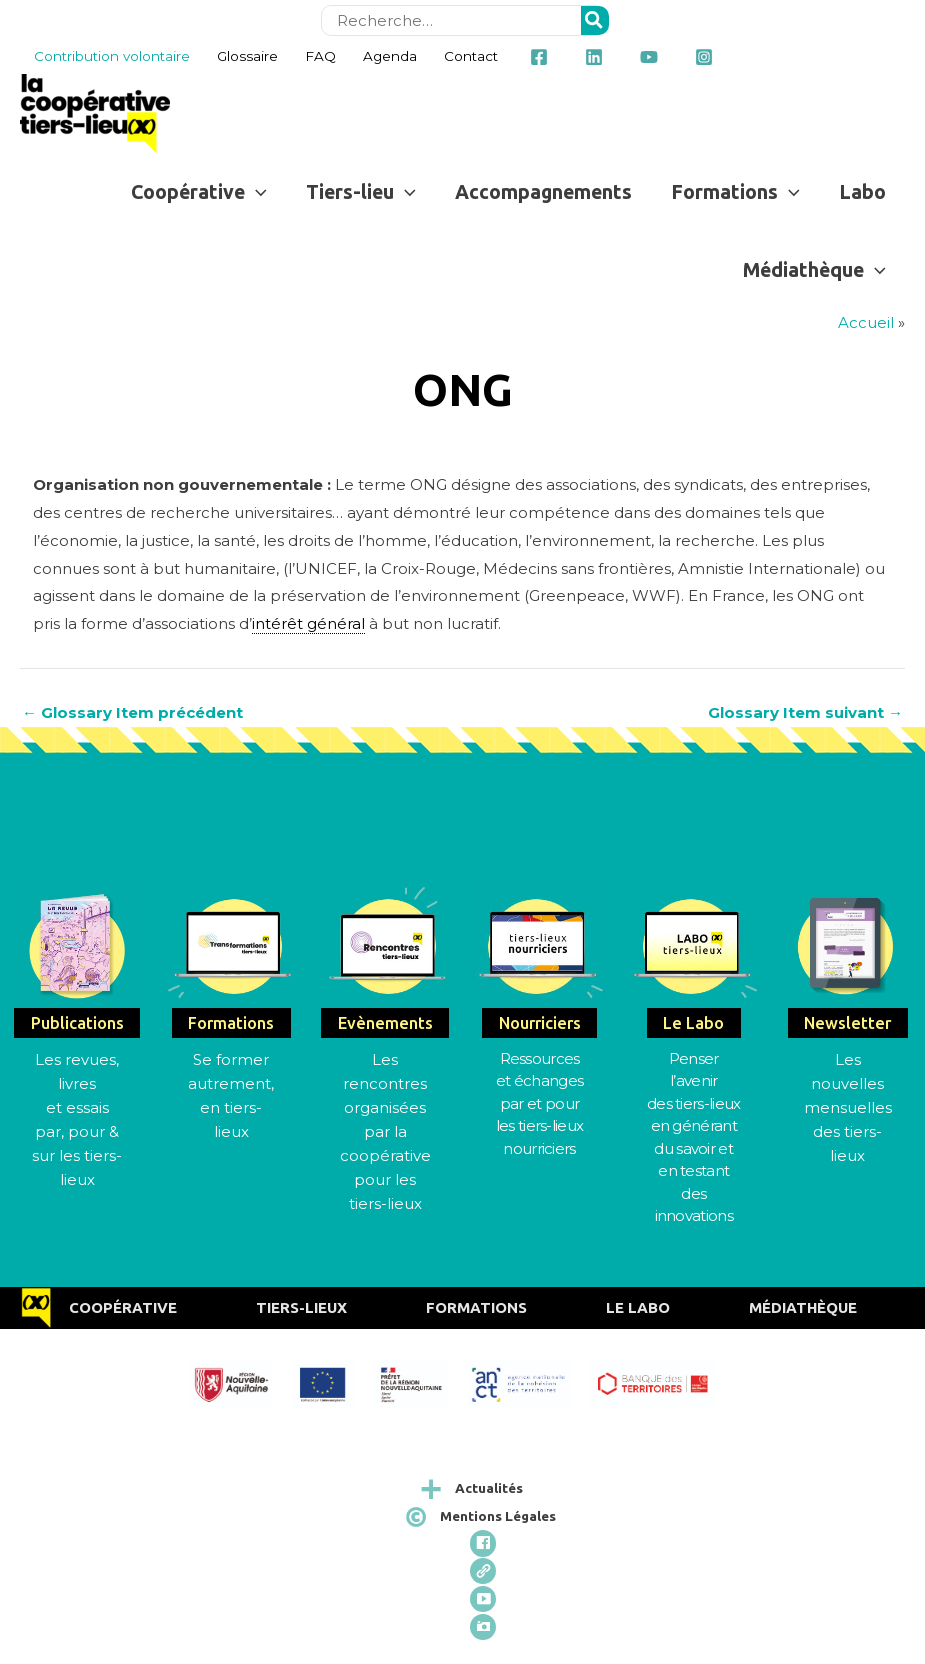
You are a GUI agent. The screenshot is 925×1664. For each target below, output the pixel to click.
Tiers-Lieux (301, 1307)
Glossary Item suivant (805, 712)
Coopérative (123, 1307)
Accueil (866, 322)
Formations (476, 1307)
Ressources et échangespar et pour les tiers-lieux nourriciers (540, 1103)
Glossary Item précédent (132, 712)
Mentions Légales (498, 1516)
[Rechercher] (595, 20)
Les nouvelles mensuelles (848, 1083)
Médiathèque (803, 1307)
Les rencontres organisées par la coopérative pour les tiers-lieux (385, 1131)
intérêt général (308, 623)
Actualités (489, 1488)
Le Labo (638, 1307)
